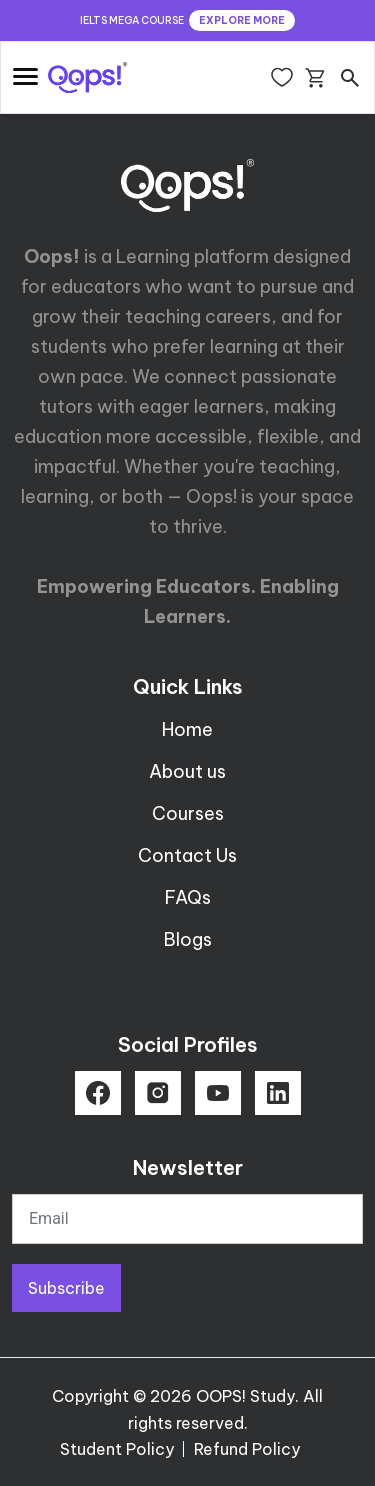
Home (187, 729)
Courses (188, 813)
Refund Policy (247, 1449)
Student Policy (117, 1449)
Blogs (188, 939)
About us (187, 771)
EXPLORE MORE (242, 20)
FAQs (188, 897)
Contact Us (187, 855)
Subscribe (66, 1288)
